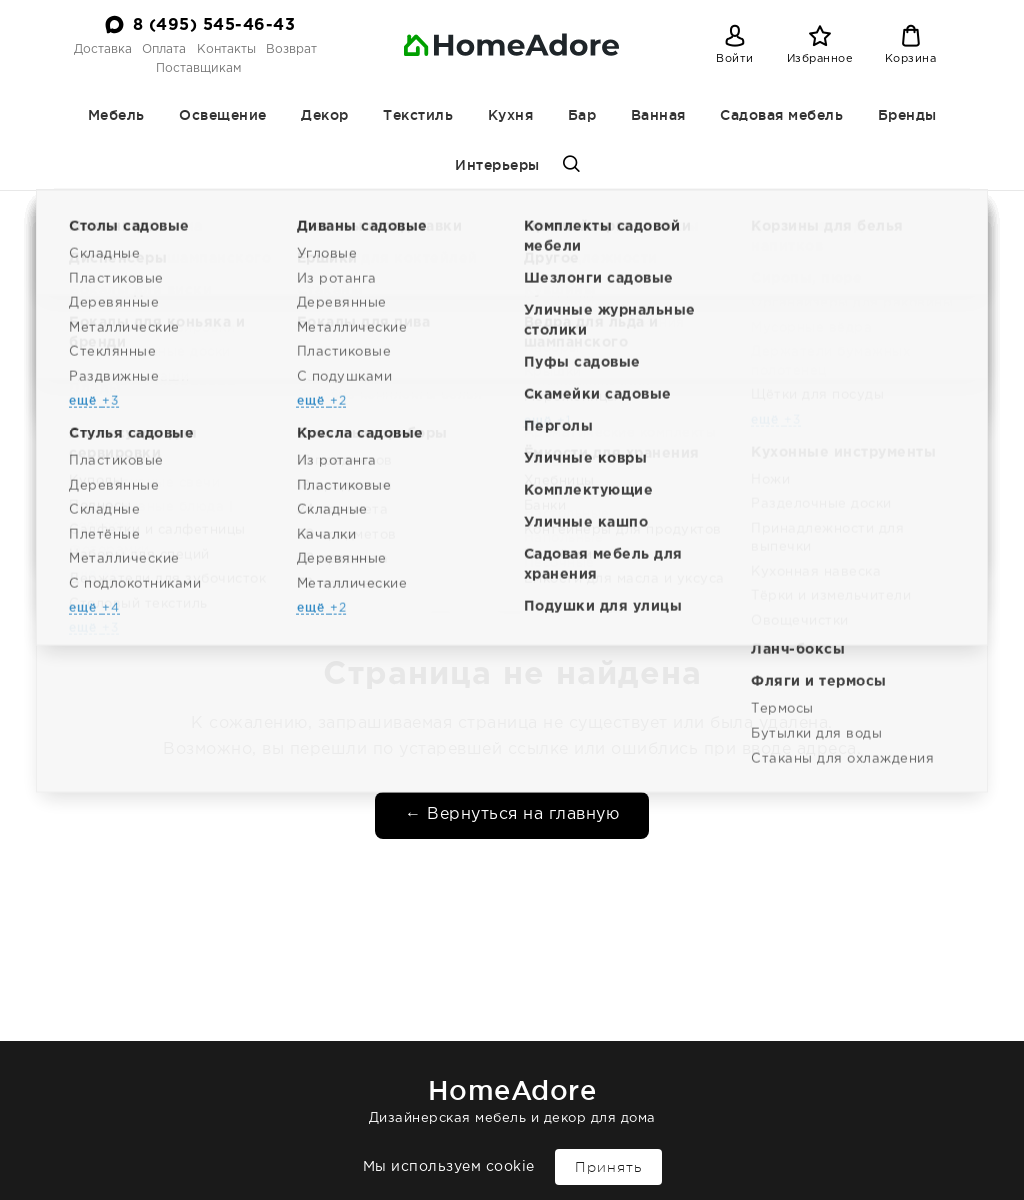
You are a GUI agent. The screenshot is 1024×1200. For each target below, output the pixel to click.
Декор (325, 115)
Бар (582, 115)
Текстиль (418, 115)
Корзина (911, 59)
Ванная (658, 115)
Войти (735, 59)
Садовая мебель (781, 115)
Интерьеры (497, 165)
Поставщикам (198, 68)
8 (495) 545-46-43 (214, 25)
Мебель (116, 115)
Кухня (511, 115)
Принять (608, 1167)
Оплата (164, 49)
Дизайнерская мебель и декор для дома (512, 1097)
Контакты (226, 49)
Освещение (223, 115)
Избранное (820, 59)
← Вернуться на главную (512, 814)
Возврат (291, 49)
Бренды (907, 115)
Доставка (103, 49)
